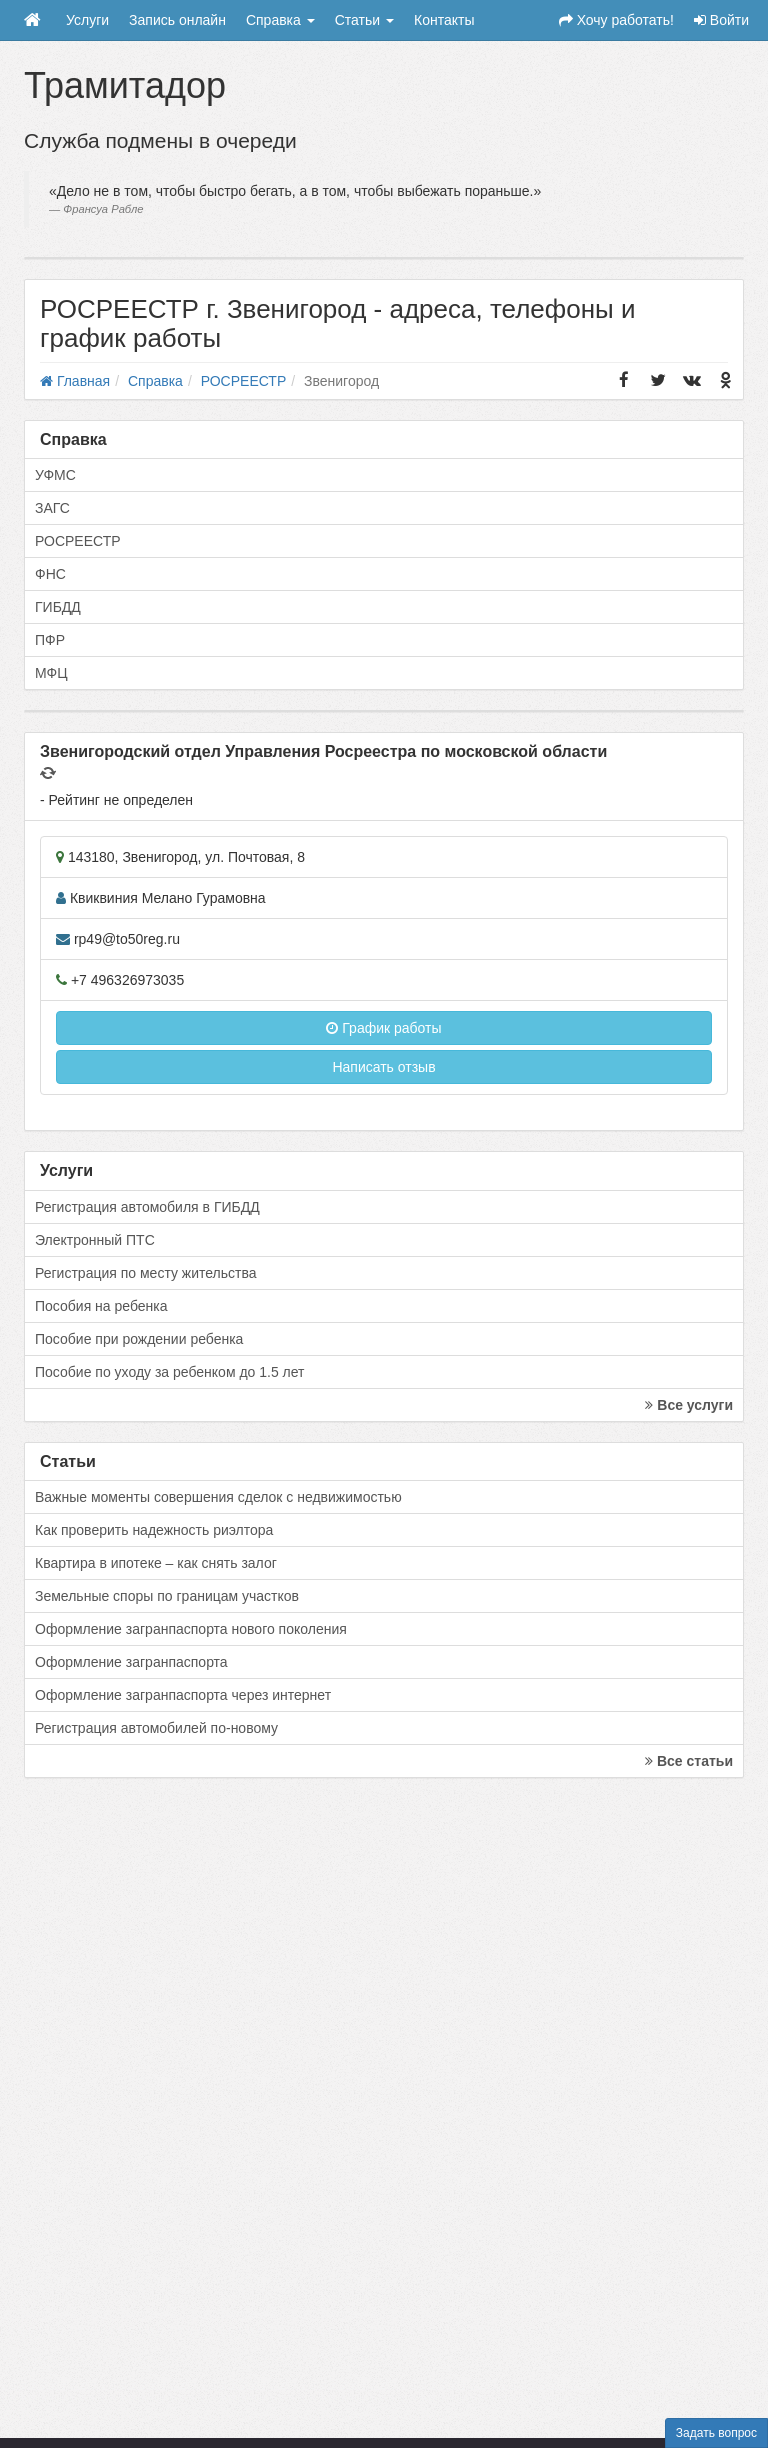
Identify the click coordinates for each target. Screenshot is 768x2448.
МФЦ (51, 673)
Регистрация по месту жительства (146, 1273)
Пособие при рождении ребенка (139, 1339)
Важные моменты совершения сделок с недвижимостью (218, 1497)
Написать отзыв (383, 1067)
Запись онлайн (177, 20)
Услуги (87, 20)
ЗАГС (52, 508)
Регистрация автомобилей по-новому (156, 1728)
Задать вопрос (716, 2433)
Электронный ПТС (95, 1240)
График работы (383, 1028)
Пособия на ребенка (101, 1306)
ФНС (50, 574)
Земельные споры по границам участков (167, 1596)
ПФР (50, 640)
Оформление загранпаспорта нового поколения (191, 1629)
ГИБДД (58, 607)
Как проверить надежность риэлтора (154, 1530)
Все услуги (689, 1405)
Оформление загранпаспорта (131, 1662)
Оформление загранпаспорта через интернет (183, 1695)
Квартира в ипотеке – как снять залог (156, 1563)
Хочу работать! (616, 20)
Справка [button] (280, 20)
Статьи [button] (364, 20)
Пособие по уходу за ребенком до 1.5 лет (170, 1372)
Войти (721, 20)
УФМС (55, 475)
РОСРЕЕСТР (78, 541)
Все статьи (689, 1761)
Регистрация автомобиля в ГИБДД (147, 1207)
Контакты (444, 20)
